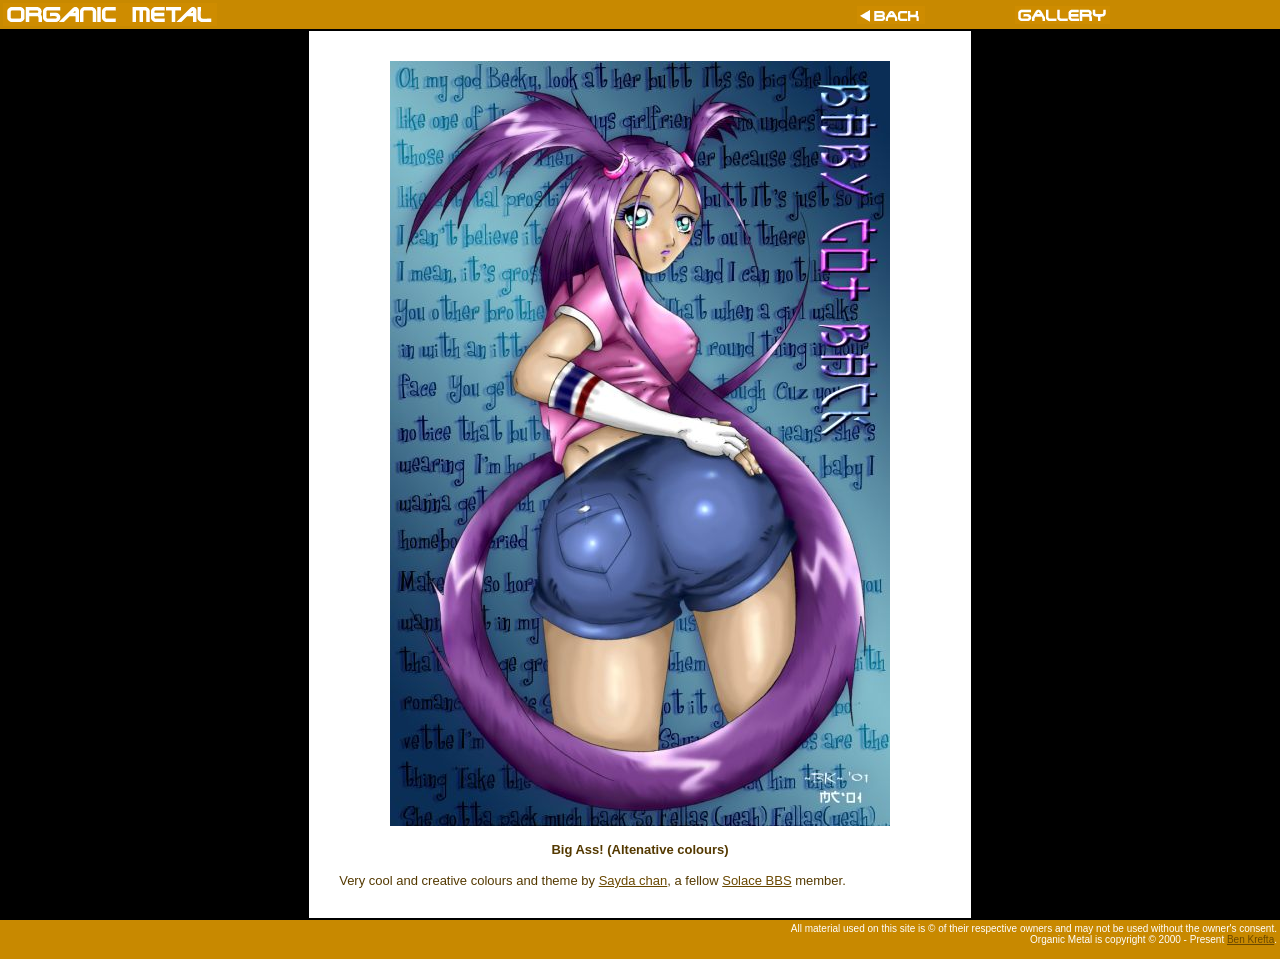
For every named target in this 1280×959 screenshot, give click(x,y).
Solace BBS (756, 880)
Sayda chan (633, 880)
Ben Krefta (1250, 939)
